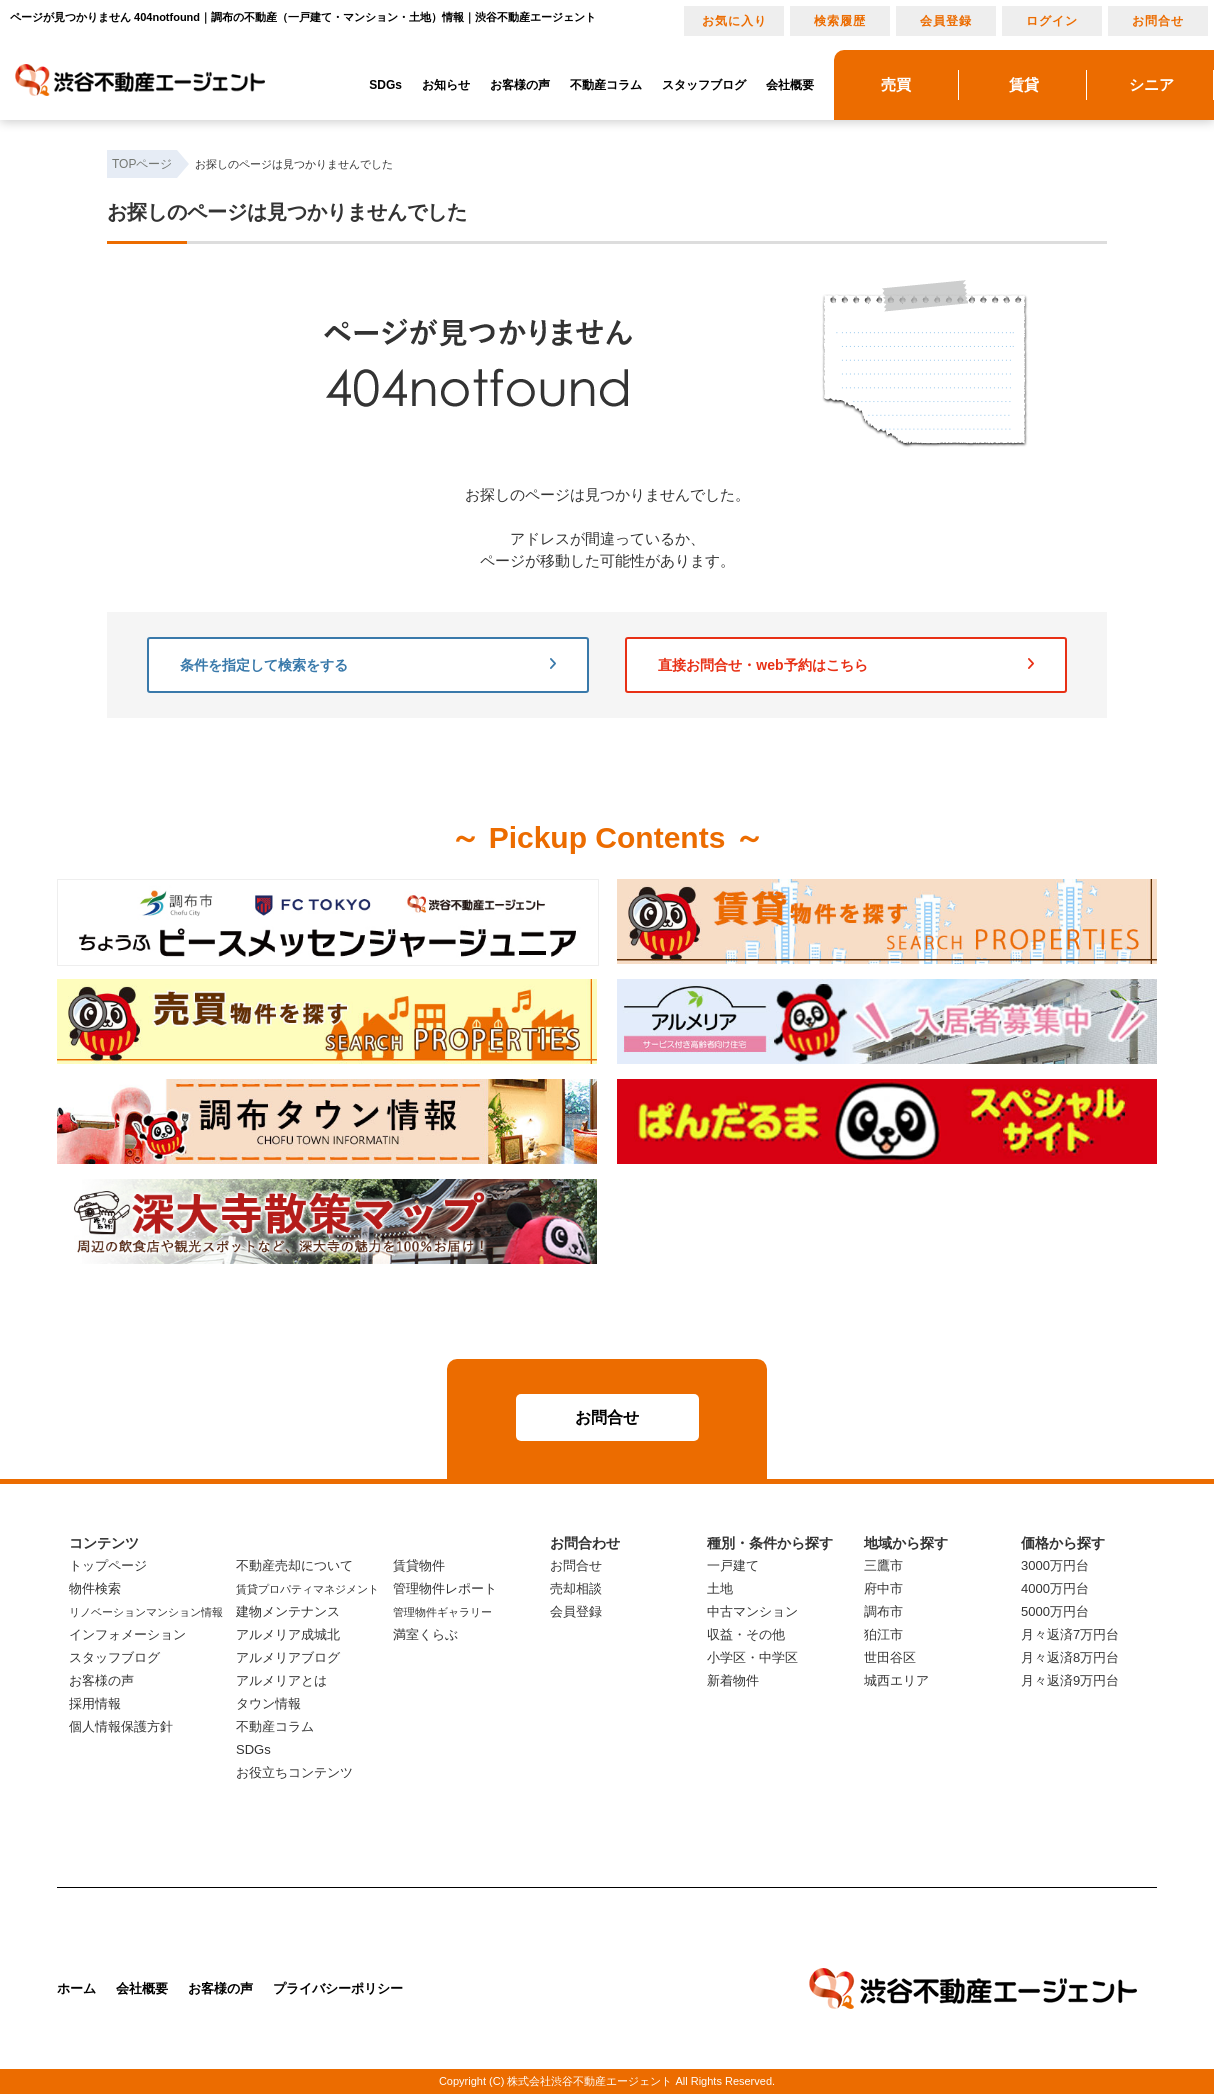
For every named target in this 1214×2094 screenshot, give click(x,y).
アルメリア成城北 (288, 1634)
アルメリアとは (281, 1680)
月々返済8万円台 (1070, 1657)
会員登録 (946, 21)
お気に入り (734, 21)
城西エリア (896, 1680)
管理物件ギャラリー (442, 1612)
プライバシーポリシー (338, 1988)
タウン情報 (268, 1703)
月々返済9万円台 (1070, 1680)
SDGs (385, 85)
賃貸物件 (419, 1565)
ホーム (76, 1988)
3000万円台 (1055, 1565)
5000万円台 (1055, 1611)
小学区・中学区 (752, 1657)
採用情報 (95, 1703)
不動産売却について (294, 1565)
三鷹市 (883, 1565)
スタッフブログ (704, 85)
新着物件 (733, 1680)
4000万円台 (1055, 1588)
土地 (720, 1588)
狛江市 (883, 1634)
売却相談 (576, 1588)
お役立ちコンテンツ (294, 1772)
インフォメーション (127, 1634)
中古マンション (752, 1611)
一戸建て (733, 1565)
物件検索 (95, 1588)
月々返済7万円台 (1070, 1634)
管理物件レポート (445, 1588)
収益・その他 (746, 1634)
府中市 (883, 1588)
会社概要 (790, 85)
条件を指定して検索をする (368, 665)
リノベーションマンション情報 (146, 1612)
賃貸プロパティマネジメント (307, 1589)
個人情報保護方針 (121, 1726)
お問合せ (1158, 21)
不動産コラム (606, 85)
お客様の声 (520, 85)
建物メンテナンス (288, 1611)
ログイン (1052, 21)
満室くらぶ (425, 1634)
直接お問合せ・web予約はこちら (846, 665)
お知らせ (446, 85)
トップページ (108, 1565)
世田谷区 (890, 1657)
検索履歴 (840, 21)
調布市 (883, 1611)
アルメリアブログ (288, 1657)
